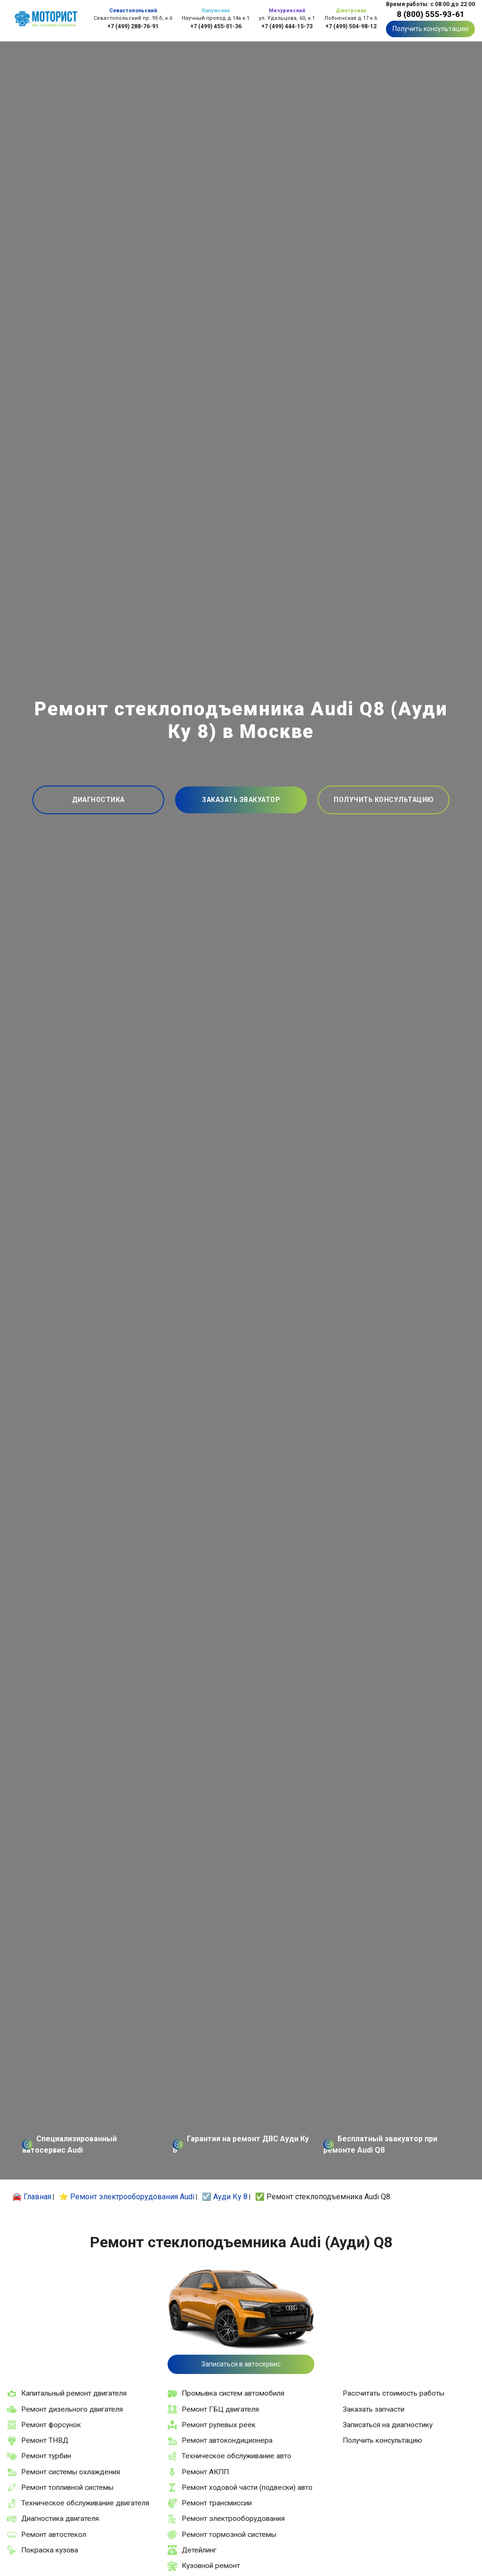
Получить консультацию (431, 28)
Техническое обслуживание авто (236, 2456)
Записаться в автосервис (241, 2364)
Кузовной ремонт (211, 2565)
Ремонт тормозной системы (229, 2534)
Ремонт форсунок (51, 2425)
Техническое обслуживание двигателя (85, 2503)
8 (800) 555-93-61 (431, 14)
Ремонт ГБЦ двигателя (220, 2409)
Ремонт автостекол (53, 2534)
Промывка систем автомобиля (233, 2393)
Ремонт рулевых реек (219, 2425)
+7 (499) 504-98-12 (351, 26)
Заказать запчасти (373, 2409)
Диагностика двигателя (60, 2518)
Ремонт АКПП (205, 2472)
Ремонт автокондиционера (227, 2440)
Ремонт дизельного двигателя (72, 2409)
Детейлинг (199, 2550)
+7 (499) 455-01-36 (215, 26)
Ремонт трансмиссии (217, 2503)
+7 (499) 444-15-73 (287, 26)
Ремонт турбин (46, 2456)
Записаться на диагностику (388, 2425)
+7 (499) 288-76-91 (133, 26)
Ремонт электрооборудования (233, 2518)
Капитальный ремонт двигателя (74, 2393)
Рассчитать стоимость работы (393, 2393)
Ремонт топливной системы (67, 2487)
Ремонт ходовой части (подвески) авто (247, 2487)
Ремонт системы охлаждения (70, 2472)
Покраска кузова (49, 2550)
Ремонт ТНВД (44, 2440)
